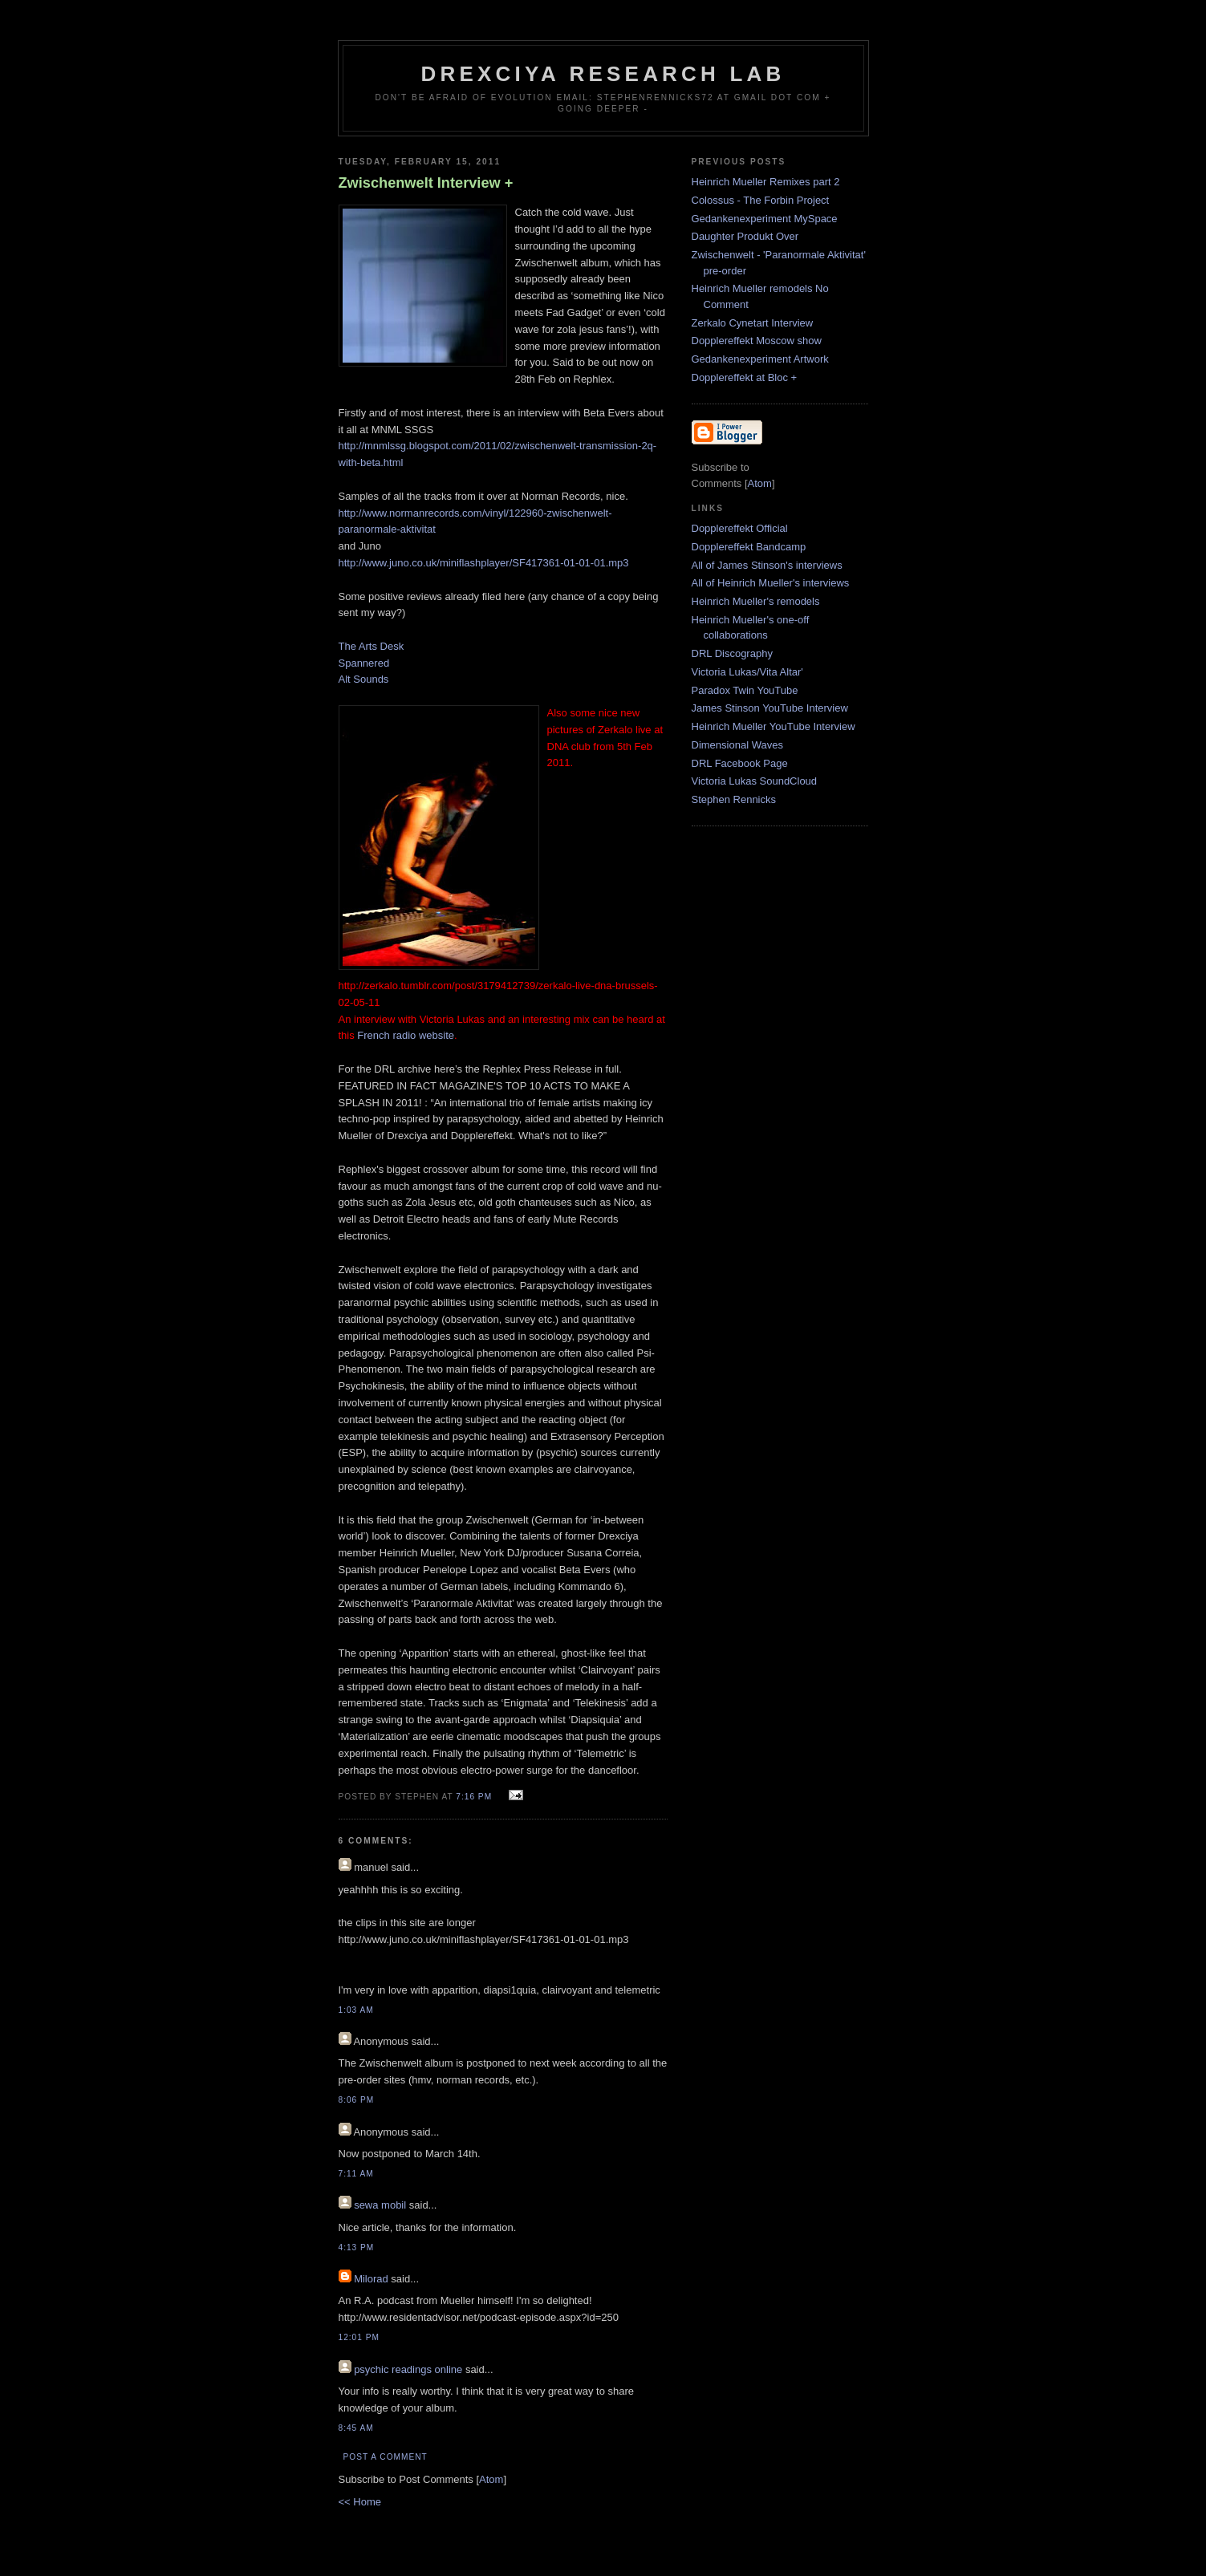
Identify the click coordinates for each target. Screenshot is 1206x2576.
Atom (491, 2479)
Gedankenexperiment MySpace (765, 219)
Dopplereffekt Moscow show (757, 341)
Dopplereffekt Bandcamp (749, 547)
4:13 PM (357, 2247)
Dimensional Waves (737, 745)
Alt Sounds (364, 679)
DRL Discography (732, 653)
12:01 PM (359, 2337)
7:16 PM (475, 1796)
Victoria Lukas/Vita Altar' (747, 672)
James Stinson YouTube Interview (770, 708)
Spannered (364, 663)
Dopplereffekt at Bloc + (745, 377)
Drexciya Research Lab (603, 74)
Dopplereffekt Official (740, 528)
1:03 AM (356, 2010)
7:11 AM (356, 2173)
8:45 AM (356, 2428)
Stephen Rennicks (734, 799)
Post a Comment (385, 2456)
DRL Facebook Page (740, 763)
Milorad (371, 2279)
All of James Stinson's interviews (767, 565)
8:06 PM (357, 2099)
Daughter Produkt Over (745, 236)
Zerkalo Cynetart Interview (753, 323)
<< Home (360, 2502)
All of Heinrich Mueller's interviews (771, 583)
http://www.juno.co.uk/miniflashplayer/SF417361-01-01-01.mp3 (484, 563)
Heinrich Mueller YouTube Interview (773, 726)
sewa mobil (380, 2205)
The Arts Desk (371, 646)
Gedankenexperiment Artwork (760, 359)
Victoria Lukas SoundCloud (755, 781)
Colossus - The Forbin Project (761, 200)
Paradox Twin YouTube (745, 690)
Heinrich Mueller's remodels (756, 601)
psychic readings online (408, 2369)
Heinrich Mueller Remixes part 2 (766, 182)
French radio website (405, 1035)
